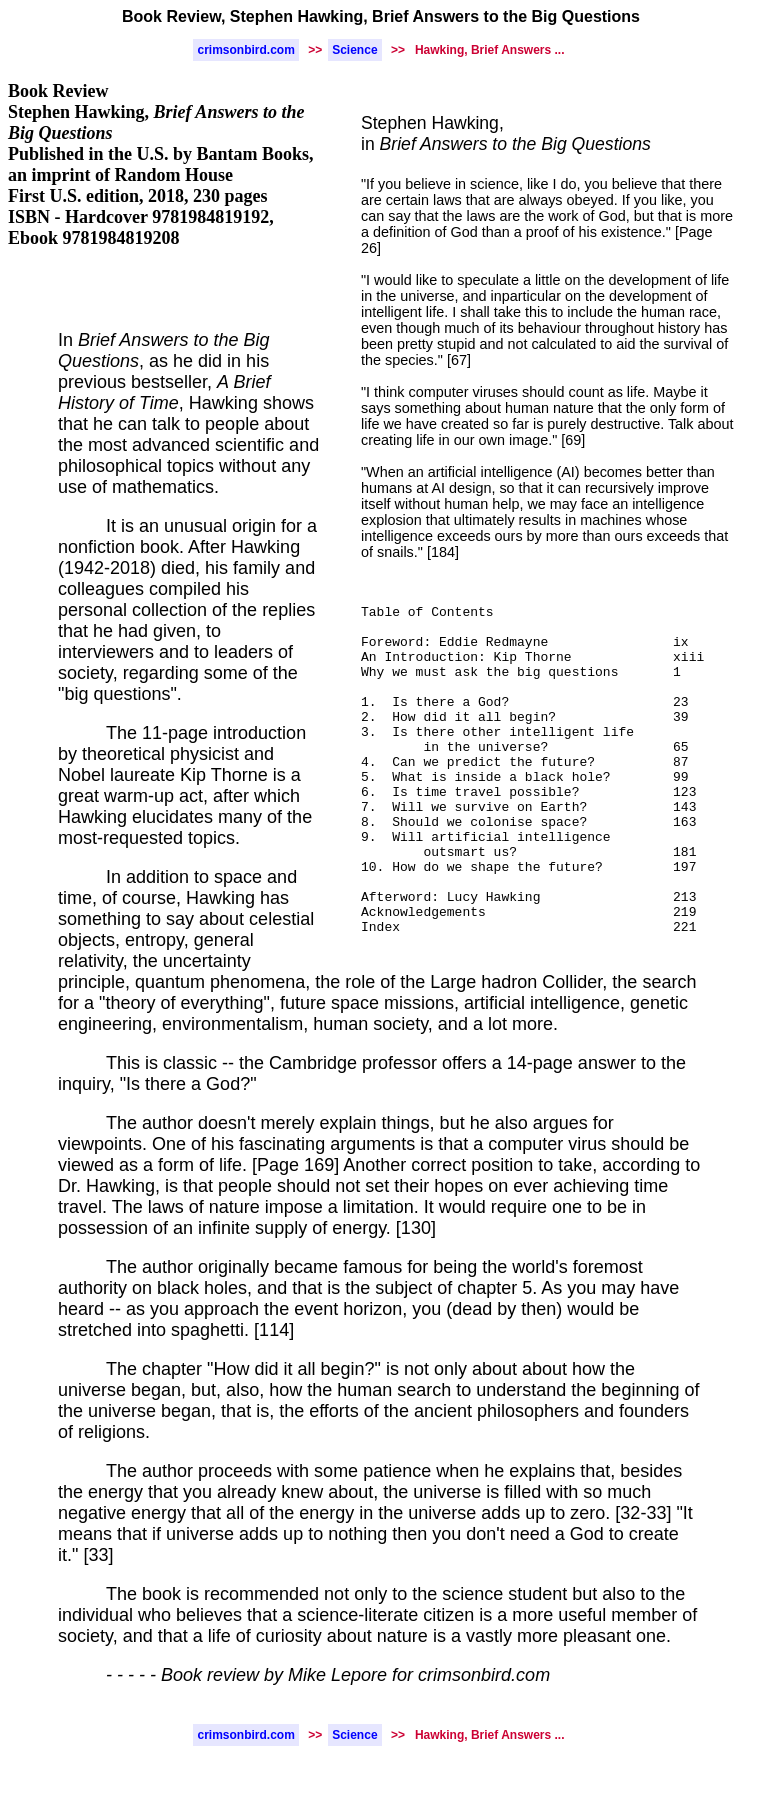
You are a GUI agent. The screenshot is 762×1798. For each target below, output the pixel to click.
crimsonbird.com (245, 50)
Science (354, 50)
